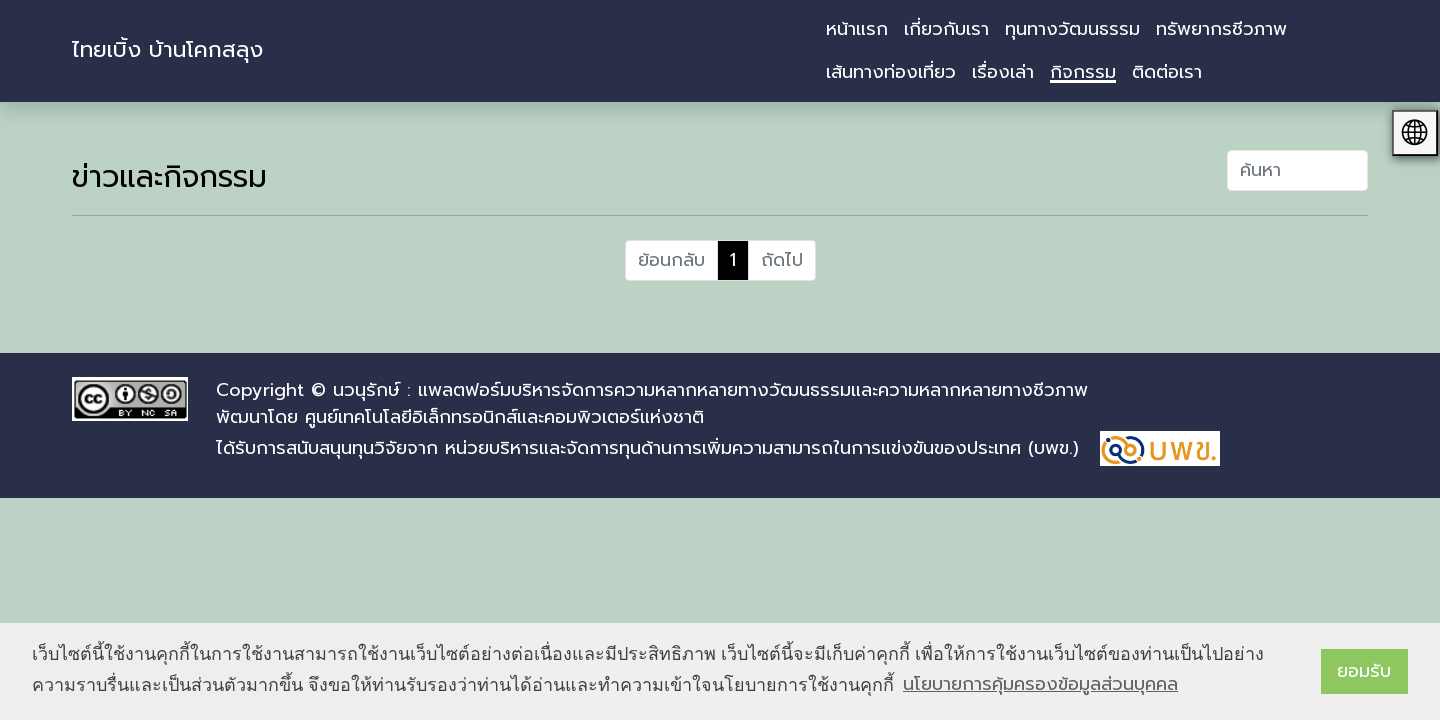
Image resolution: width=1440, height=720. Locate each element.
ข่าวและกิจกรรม (169, 177)
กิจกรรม (1083, 72)
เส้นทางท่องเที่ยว (891, 72)
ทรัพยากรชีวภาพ (1221, 29)
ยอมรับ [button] (1364, 671)
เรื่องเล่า (1003, 72)
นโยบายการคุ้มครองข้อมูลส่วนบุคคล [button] (1040, 684)
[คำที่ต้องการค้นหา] (1297, 170)
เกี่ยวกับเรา (946, 29)
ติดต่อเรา (1167, 72)
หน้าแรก (857, 29)
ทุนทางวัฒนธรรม (1072, 29)
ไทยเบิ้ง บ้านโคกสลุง (167, 49)
